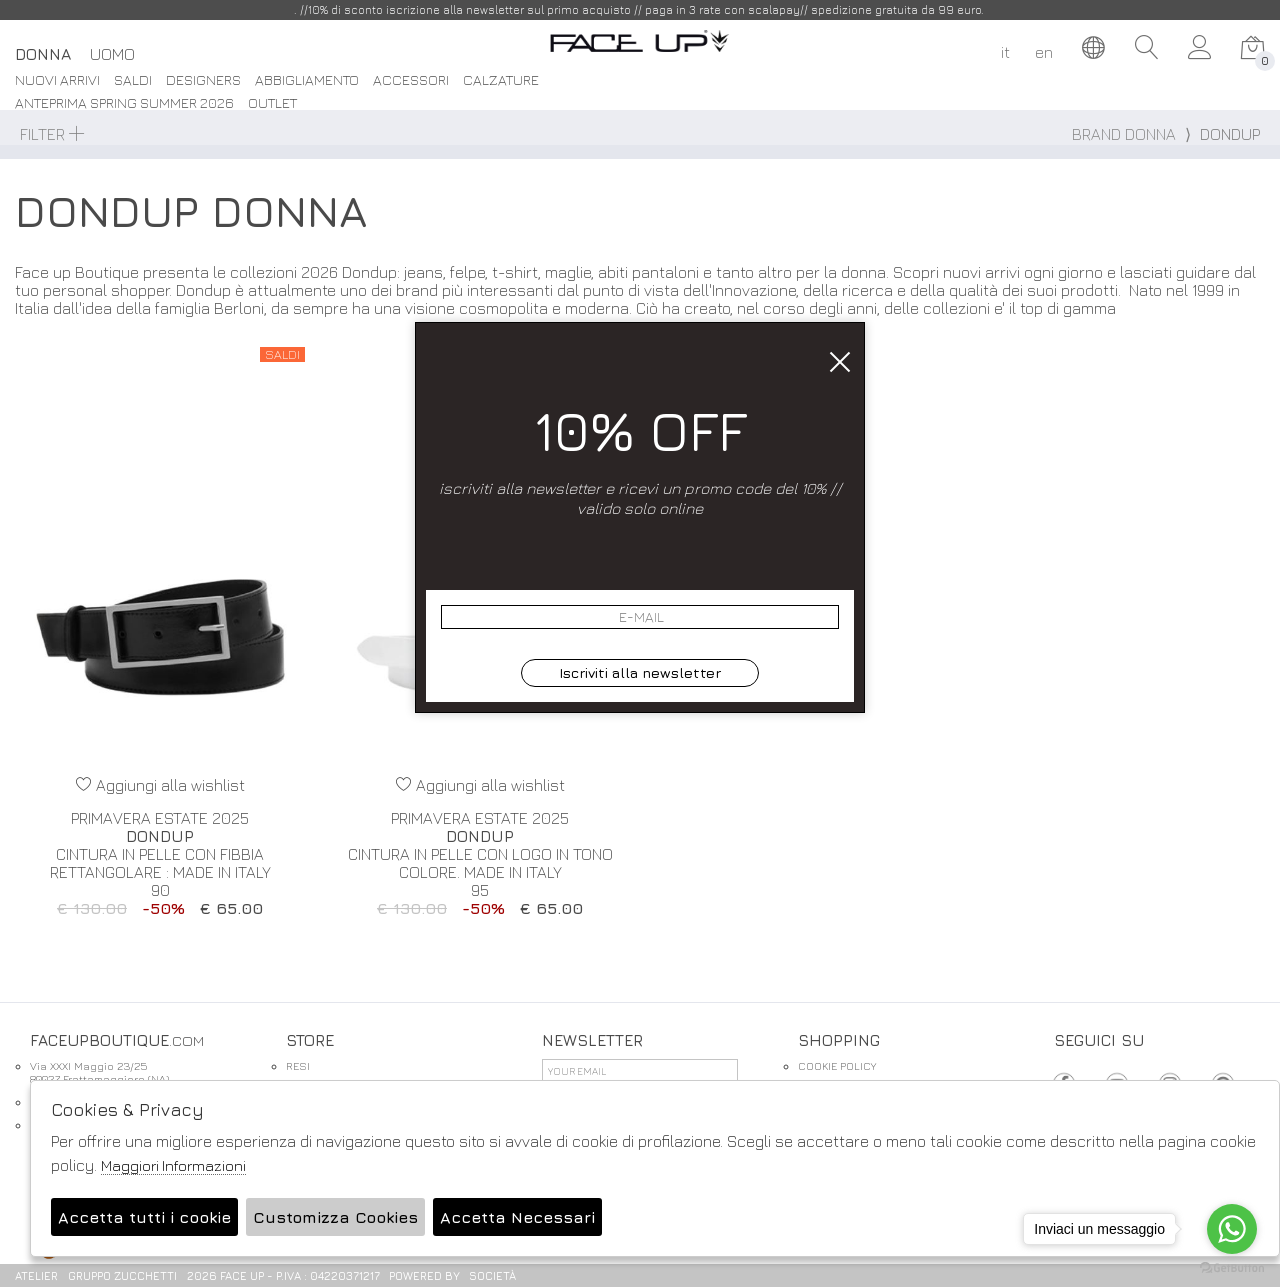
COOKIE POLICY (837, 1065)
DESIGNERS (203, 80)
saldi (133, 80)
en (1044, 52)
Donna (43, 54)
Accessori (411, 80)
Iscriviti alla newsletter (640, 672)
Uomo (112, 54)
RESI (298, 1065)
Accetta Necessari (517, 1217)
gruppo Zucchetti (122, 1275)
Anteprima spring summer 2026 (124, 103)
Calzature (501, 80)
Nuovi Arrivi (57, 80)
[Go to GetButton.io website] (1232, 1267)
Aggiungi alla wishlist (160, 785)
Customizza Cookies (335, 1217)
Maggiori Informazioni (173, 1165)
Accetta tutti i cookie (144, 1217)
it (1005, 52)
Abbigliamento (307, 80)
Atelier (36, 1275)
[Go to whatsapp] (1232, 1229)
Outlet (272, 103)
